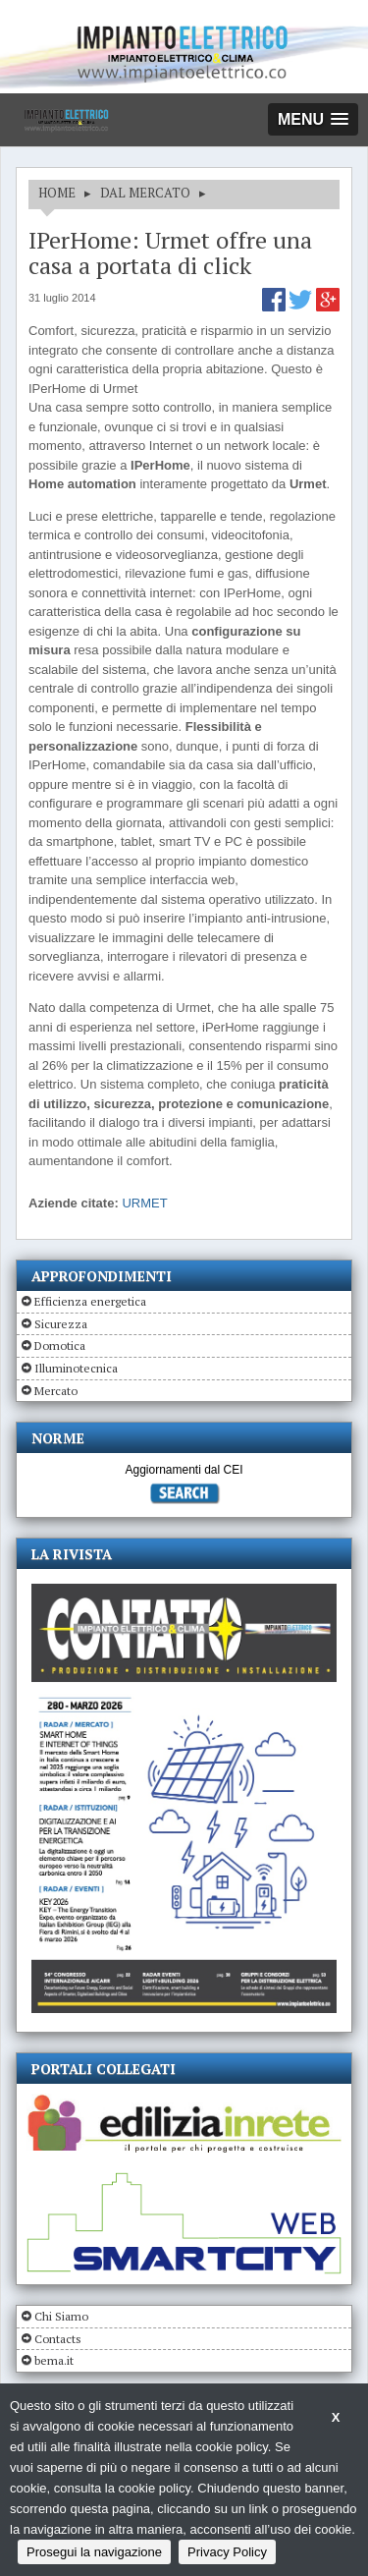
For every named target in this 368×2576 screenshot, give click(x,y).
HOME (57, 192)
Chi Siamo (61, 2316)
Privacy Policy (227, 2552)
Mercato (56, 1390)
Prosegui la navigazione (94, 2552)
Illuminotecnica (76, 1368)
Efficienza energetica (90, 1301)
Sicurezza (60, 1323)
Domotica (59, 1345)
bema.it (54, 2360)
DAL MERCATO (145, 192)
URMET (144, 1203)
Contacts (57, 2338)
